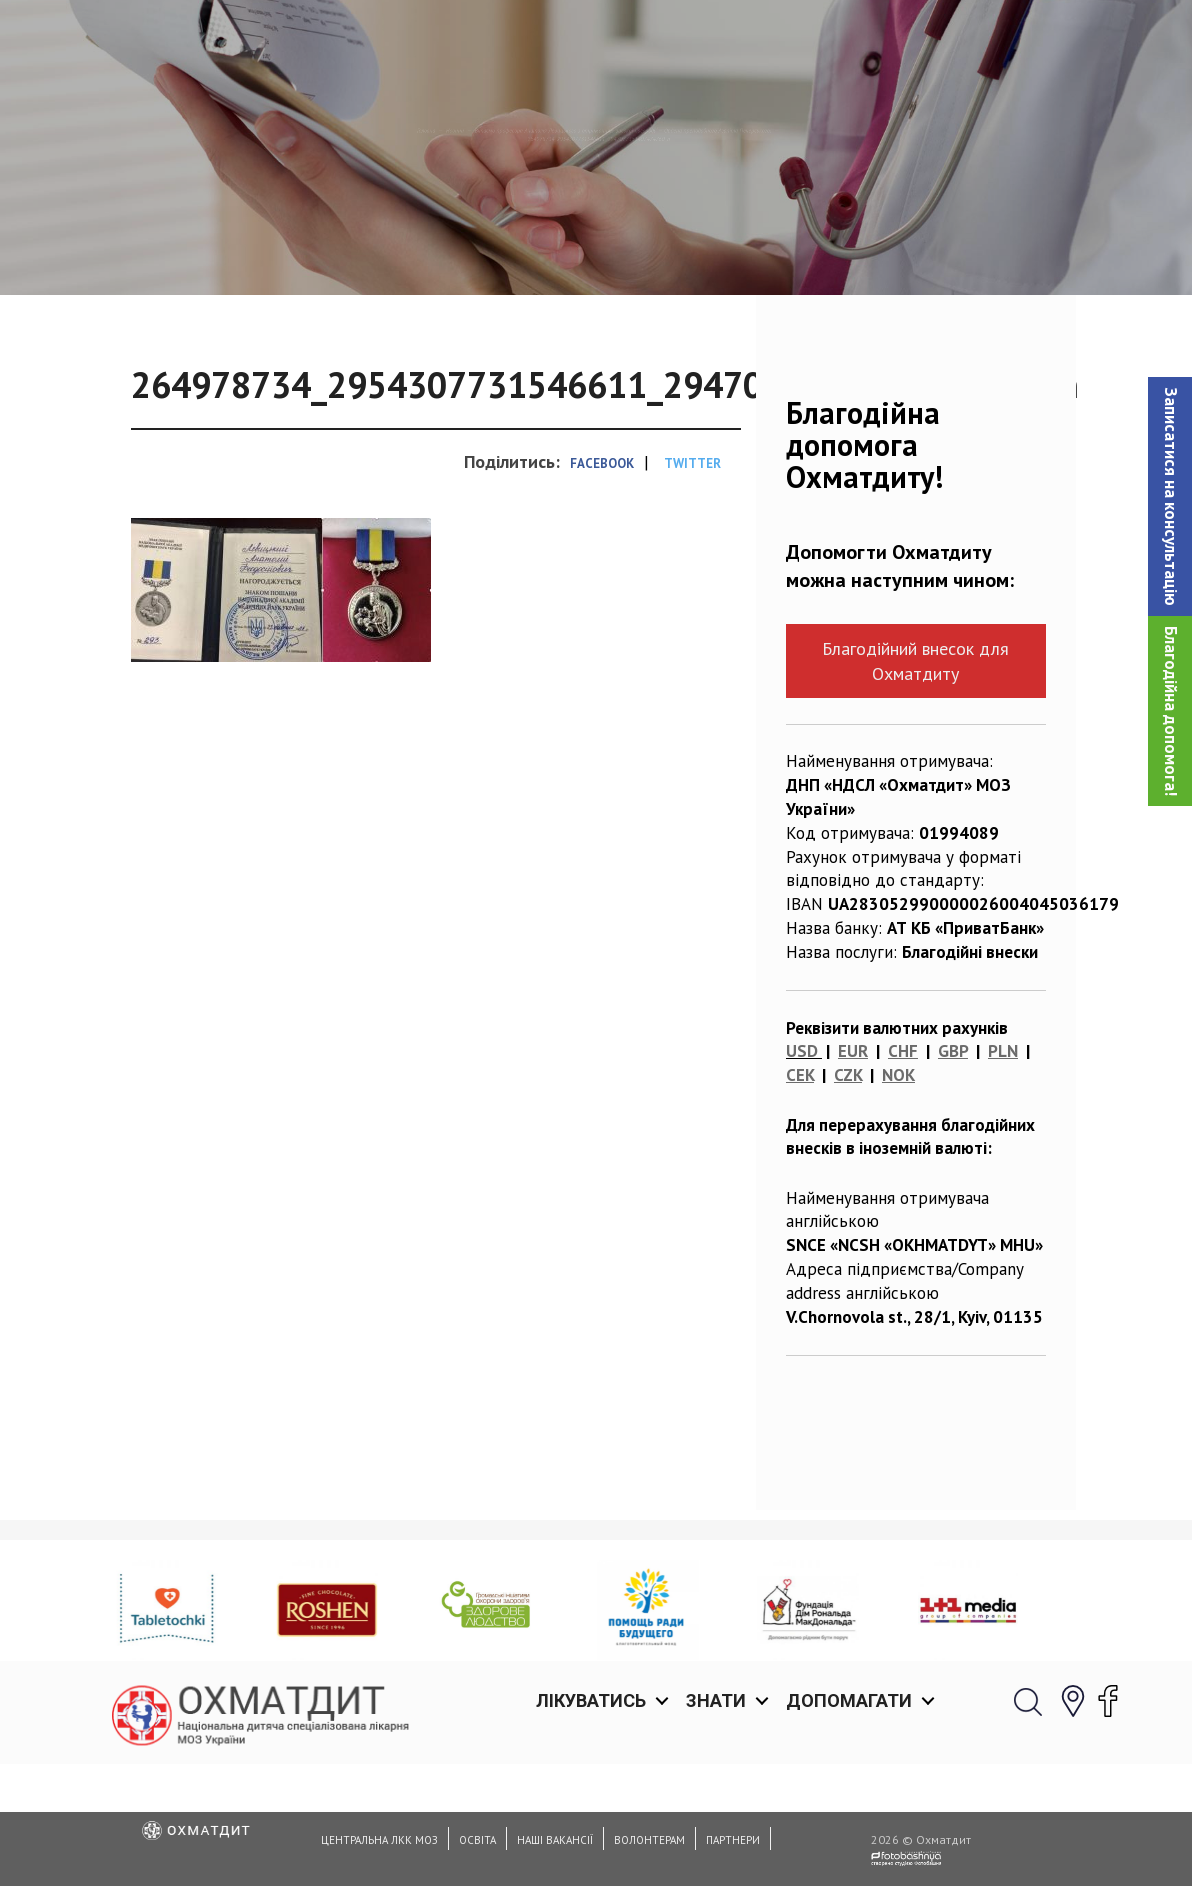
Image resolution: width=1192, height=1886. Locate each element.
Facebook (602, 565)
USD (802, 1154)
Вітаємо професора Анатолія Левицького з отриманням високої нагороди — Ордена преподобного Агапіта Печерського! (676, 225)
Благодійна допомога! (1171, 711)
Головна (89, 225)
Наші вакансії (555, 1840)
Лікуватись (591, 39)
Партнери (733, 1840)
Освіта (477, 1840)
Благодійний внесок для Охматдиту (915, 764)
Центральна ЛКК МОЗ (379, 1840)
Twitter (692, 565)
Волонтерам (649, 1840)
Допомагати (849, 39)
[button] (1170, 496)
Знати (716, 39)
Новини (175, 225)
